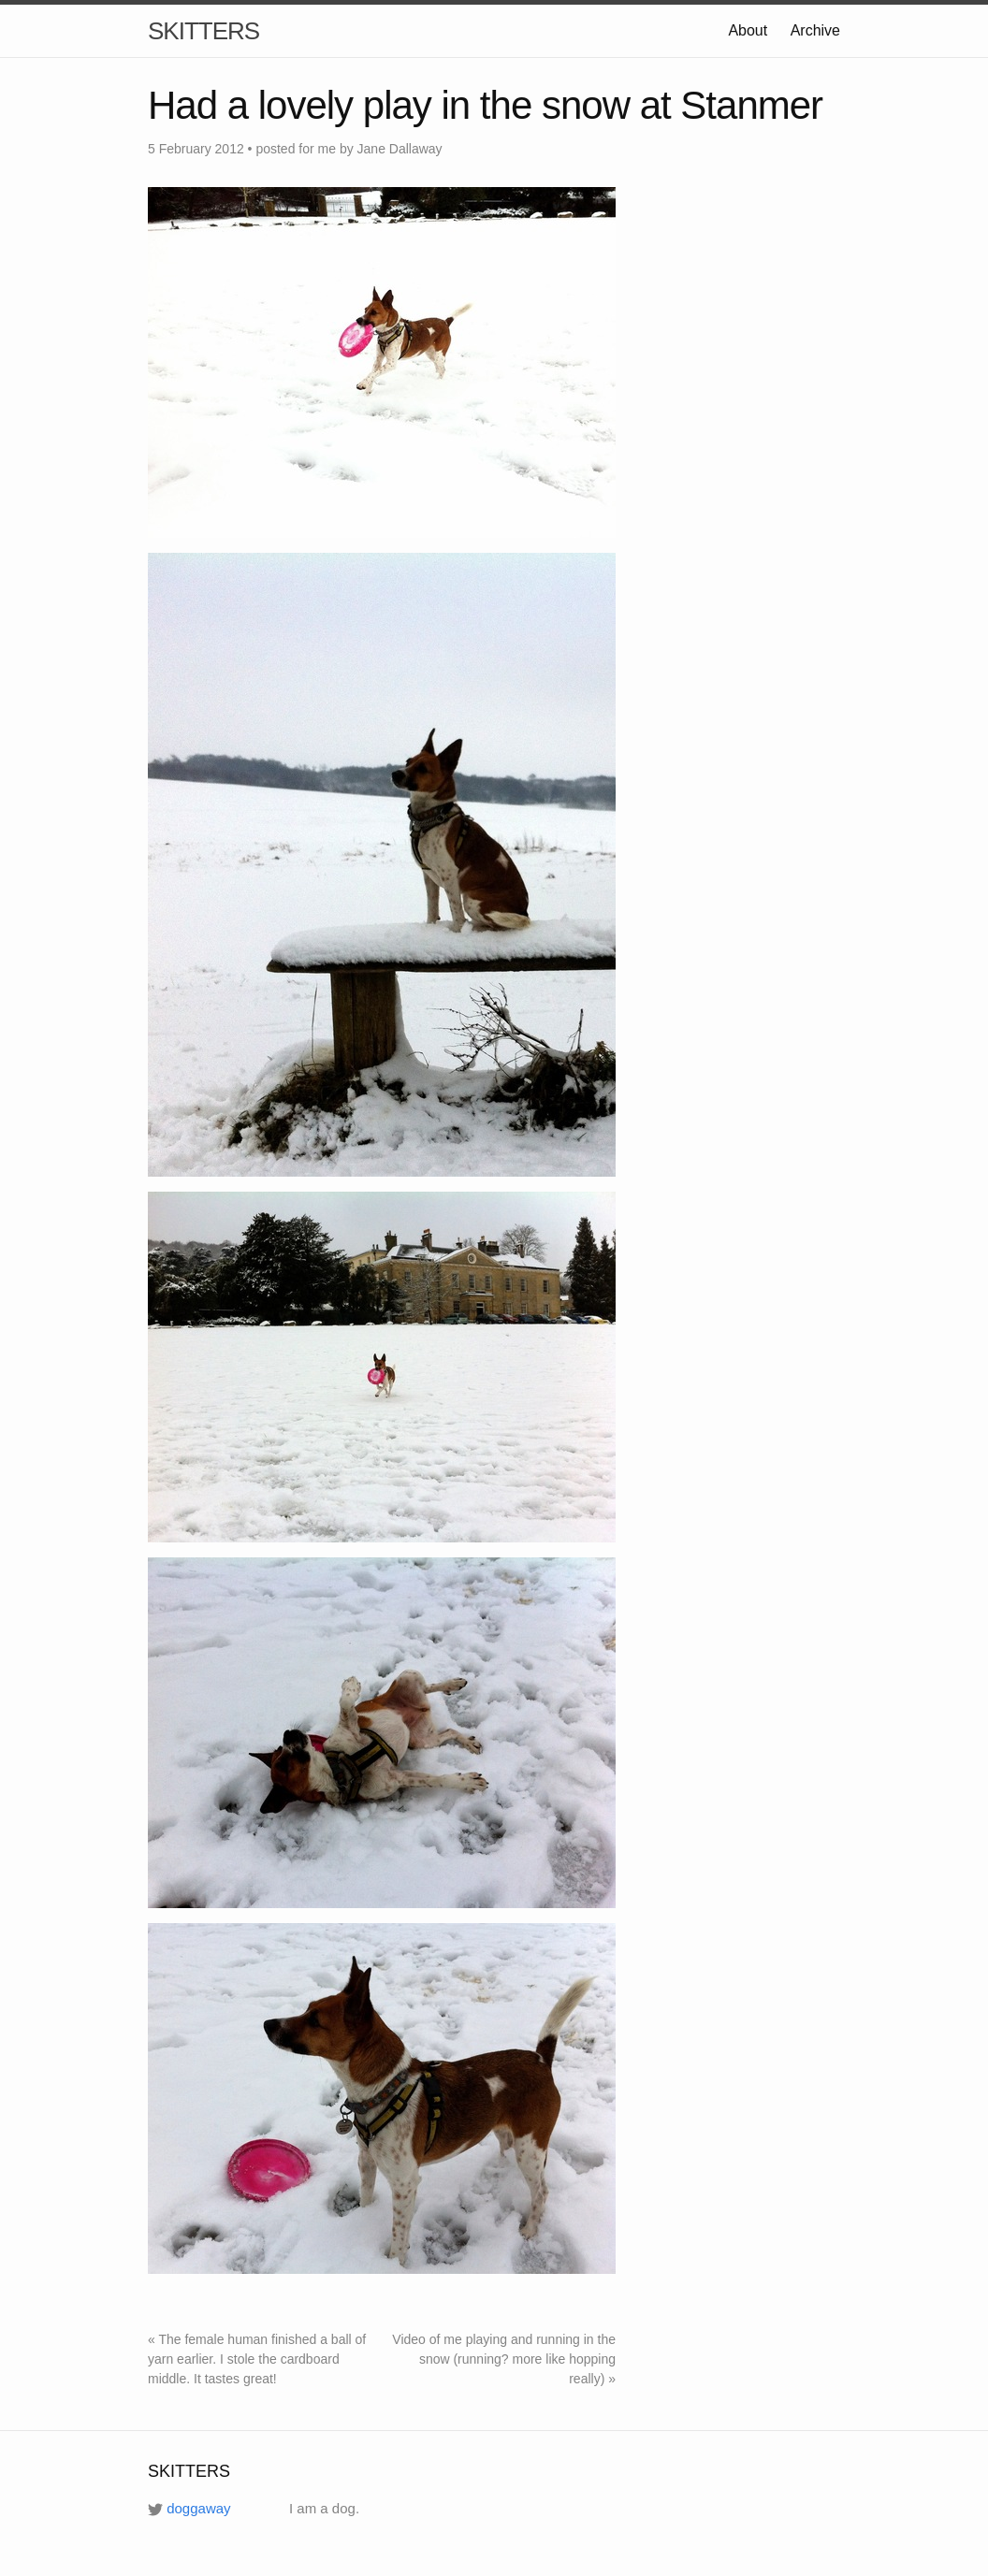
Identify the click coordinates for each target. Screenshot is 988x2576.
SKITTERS (203, 31)
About (747, 30)
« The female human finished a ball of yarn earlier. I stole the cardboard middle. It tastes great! (257, 2359)
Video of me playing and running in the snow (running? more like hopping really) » (504, 2359)
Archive (815, 30)
